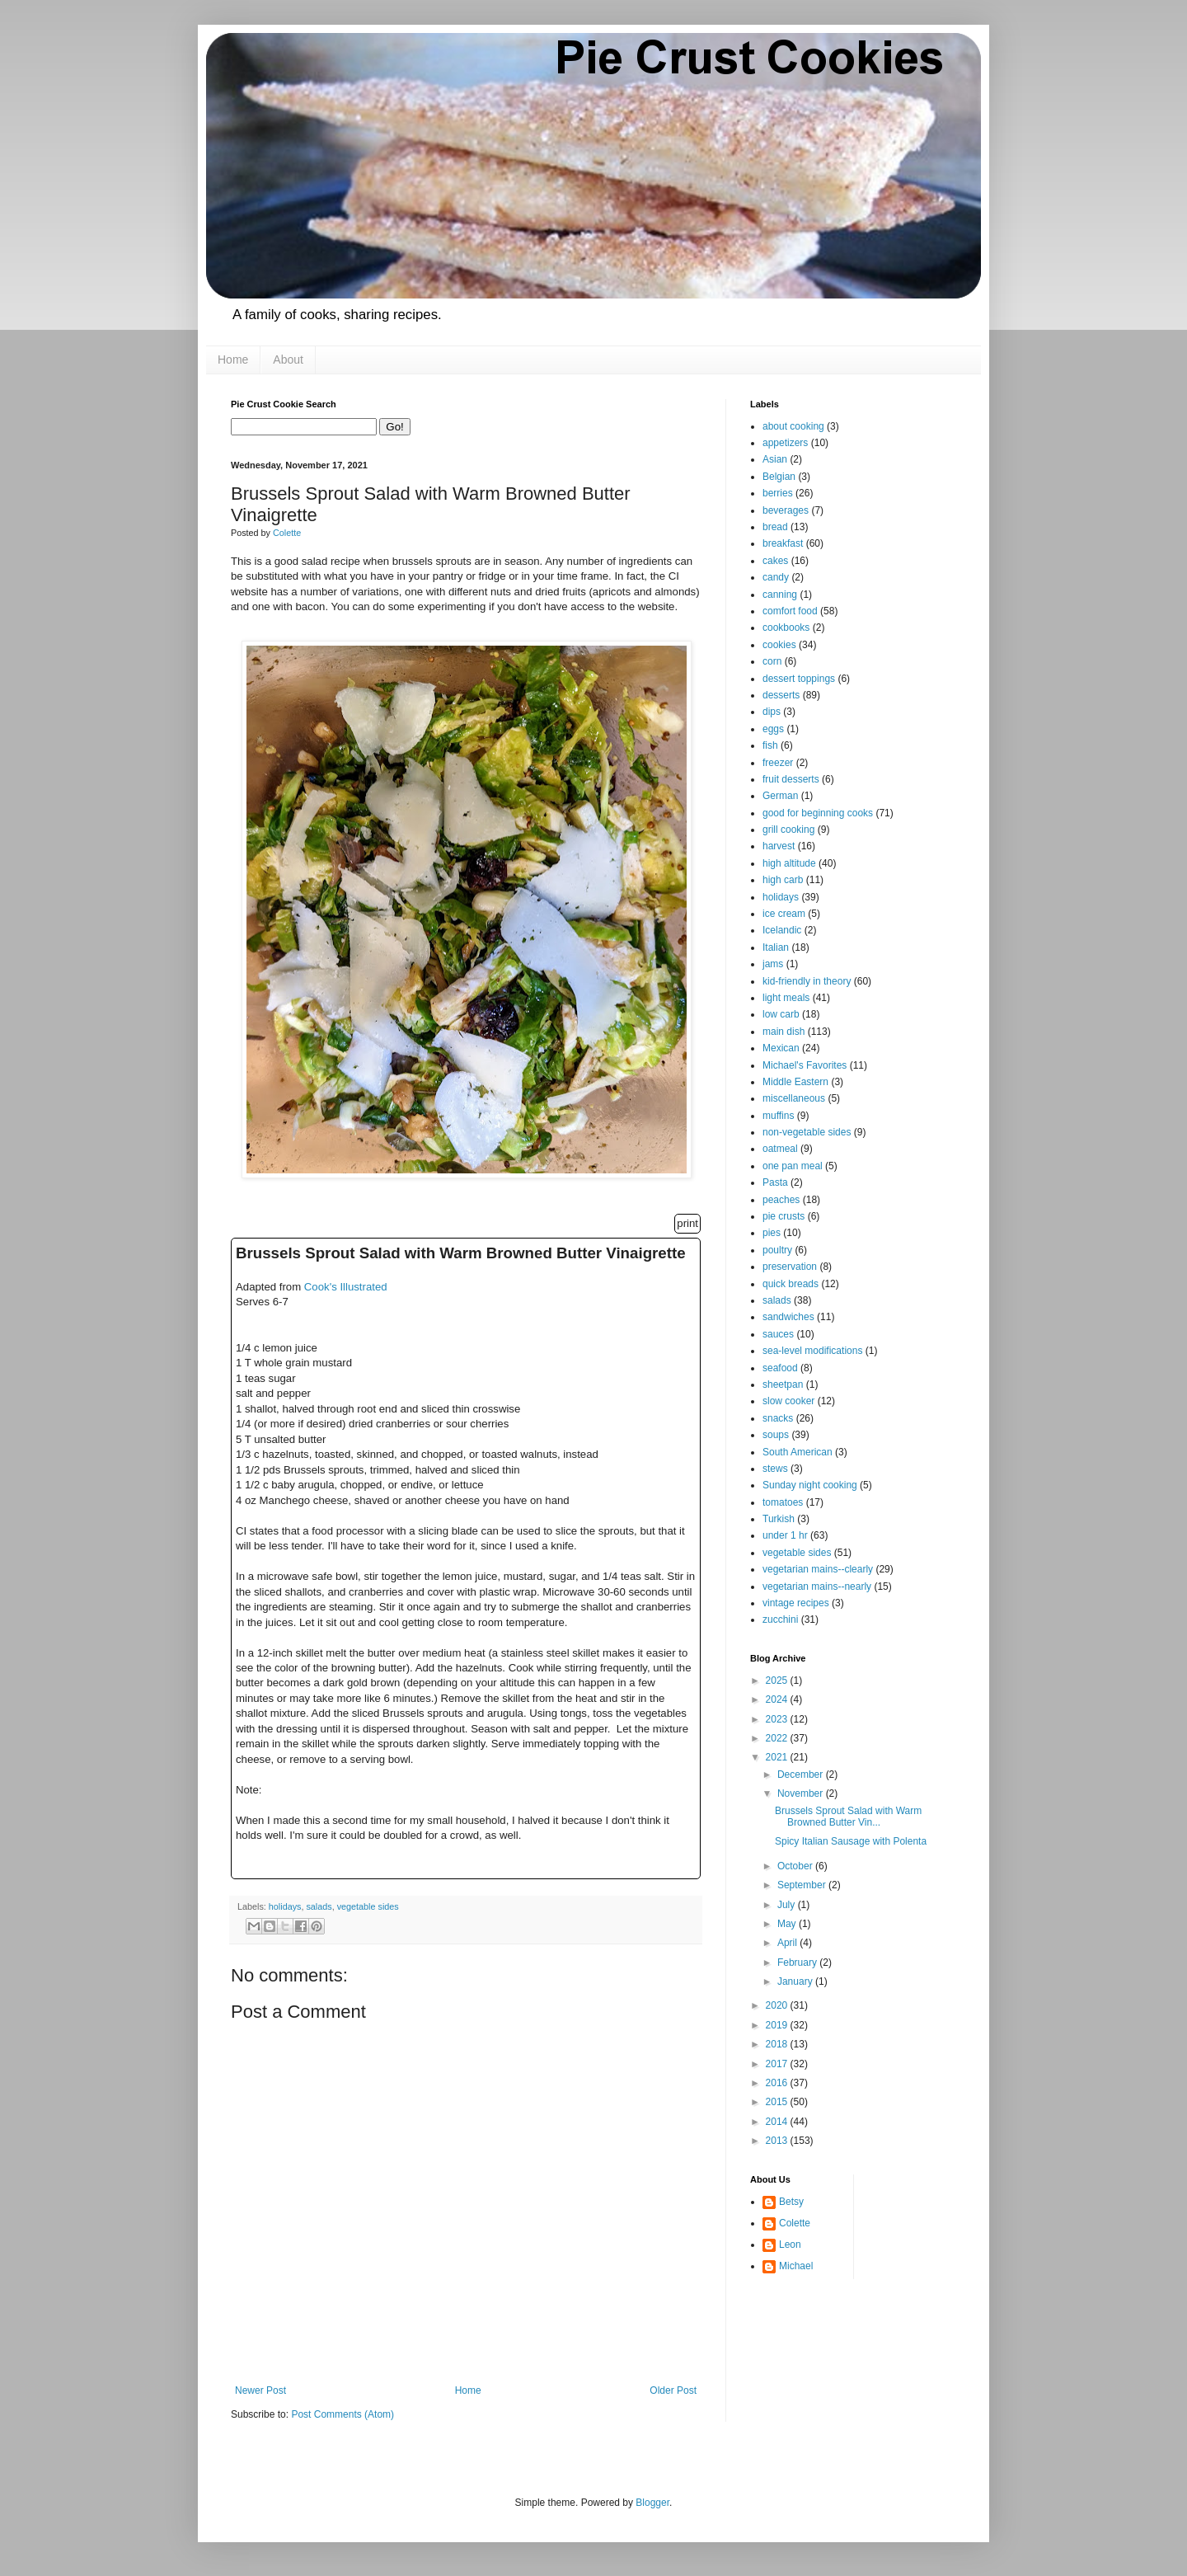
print (687, 1223)
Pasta (775, 1182)
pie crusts (783, 1216)
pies (771, 1233)
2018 (778, 2044)
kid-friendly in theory (806, 981)
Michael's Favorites (804, 1065)
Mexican (781, 1048)
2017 (778, 2064)
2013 (778, 2140)
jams (772, 964)
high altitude (789, 863)
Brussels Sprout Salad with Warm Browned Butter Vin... (848, 1816)
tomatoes (782, 1502)
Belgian (778, 476)
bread (775, 527)
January (796, 1981)
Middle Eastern (795, 1082)
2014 (778, 2121)
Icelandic (781, 930)
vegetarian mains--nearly (816, 1586)
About (288, 359)
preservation (789, 1266)
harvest (778, 846)
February (798, 1962)
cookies (779, 645)
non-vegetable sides (806, 1132)
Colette (794, 2223)
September (802, 1885)
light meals (785, 998)
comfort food (790, 611)
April (788, 1942)
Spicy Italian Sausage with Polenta (851, 1841)
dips (771, 711)
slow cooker (788, 1401)
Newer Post (260, 2390)
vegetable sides (368, 1906)
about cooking (793, 426)
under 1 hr (785, 1535)
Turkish (778, 1519)
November (801, 1793)
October (796, 1866)
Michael (796, 2266)
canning (779, 594)
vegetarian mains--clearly (817, 1569)
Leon (790, 2244)
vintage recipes (795, 1603)
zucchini (780, 1619)
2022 (778, 1738)
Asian (774, 459)
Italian (775, 947)
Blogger (652, 2502)
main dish (783, 1031)
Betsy (791, 2201)
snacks (777, 1418)
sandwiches (788, 1317)
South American (797, 1452)
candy (775, 577)
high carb (782, 880)
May (788, 1924)
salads (318, 1906)
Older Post (673, 2390)
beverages (785, 510)
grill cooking (788, 829)
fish (770, 745)
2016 (778, 2083)
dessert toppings (798, 678)
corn (771, 661)
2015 (778, 2102)
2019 (778, 2025)
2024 (778, 1699)
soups (775, 1435)
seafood (780, 1368)
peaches (781, 1200)
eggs (773, 729)
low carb (781, 1014)
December (801, 1774)
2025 (778, 1680)
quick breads (790, 1284)
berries (777, 493)
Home (233, 359)
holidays (285, 1906)
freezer (777, 763)
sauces (778, 1334)
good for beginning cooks (817, 813)
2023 (778, 1719)
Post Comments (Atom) (342, 2414)
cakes (775, 560)
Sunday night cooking (809, 1485)
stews (775, 1468)
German (780, 795)
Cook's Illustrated (345, 1287)
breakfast (782, 543)
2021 (778, 1757)
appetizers (785, 443)
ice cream (783, 913)
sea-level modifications (812, 1350)
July (787, 1905)
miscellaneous (793, 1098)
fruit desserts (790, 779)
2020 (778, 2005)
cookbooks (785, 627)
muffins (778, 1115)
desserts (781, 695)
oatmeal (780, 1148)
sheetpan (782, 1384)
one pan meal (792, 1166)
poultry (777, 1250)
